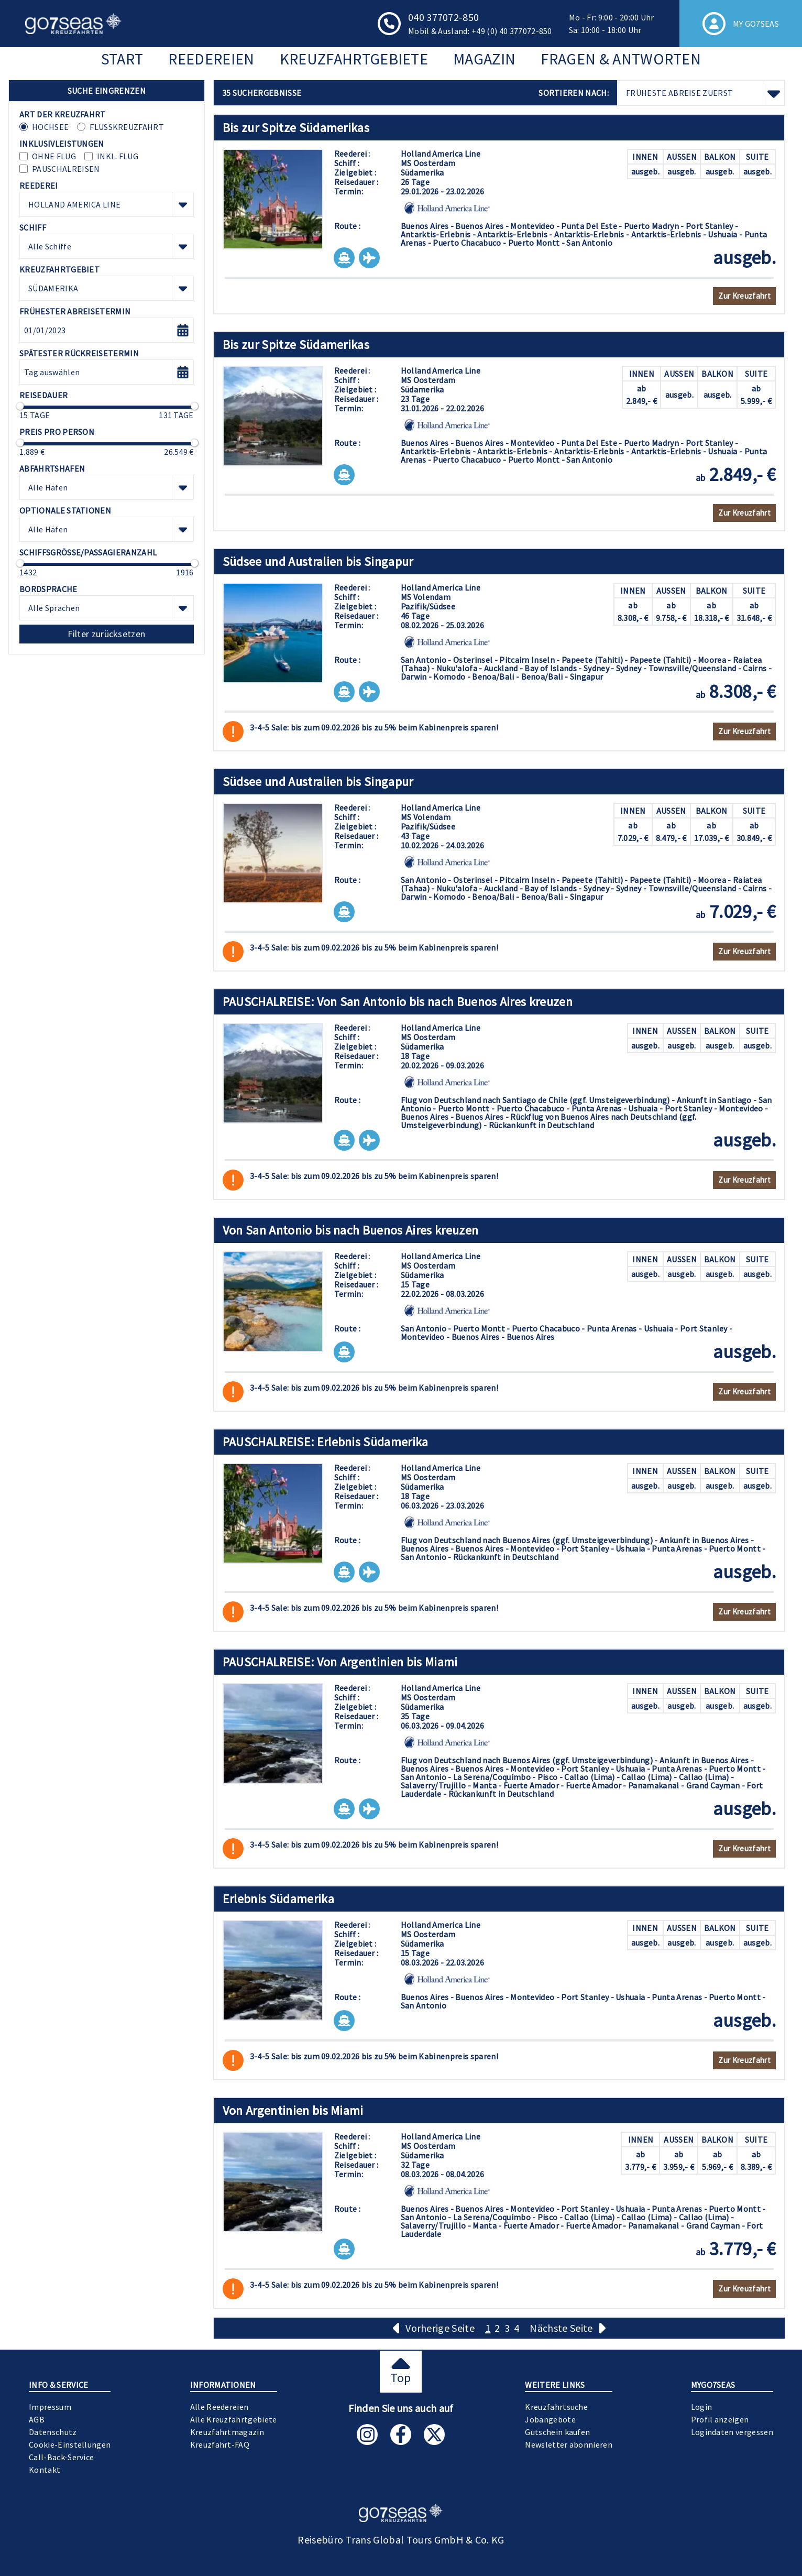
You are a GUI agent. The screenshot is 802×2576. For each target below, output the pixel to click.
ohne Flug (54, 156)
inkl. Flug (117, 156)
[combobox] (106, 204)
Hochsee (50, 127)
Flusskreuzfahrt (127, 127)
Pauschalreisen (66, 168)
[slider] (20, 406)
